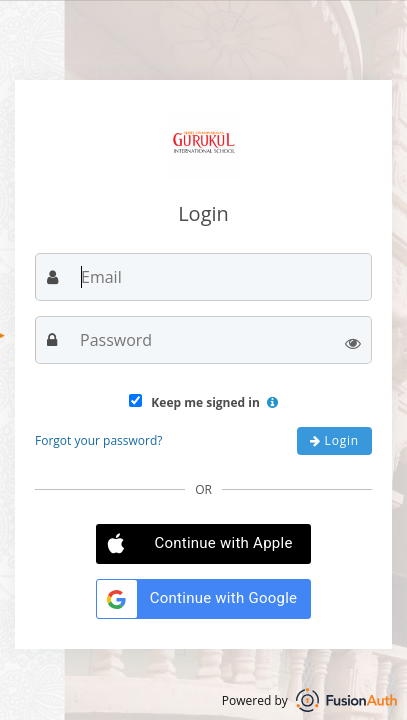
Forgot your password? (98, 440)
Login (334, 440)
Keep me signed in (203, 402)
